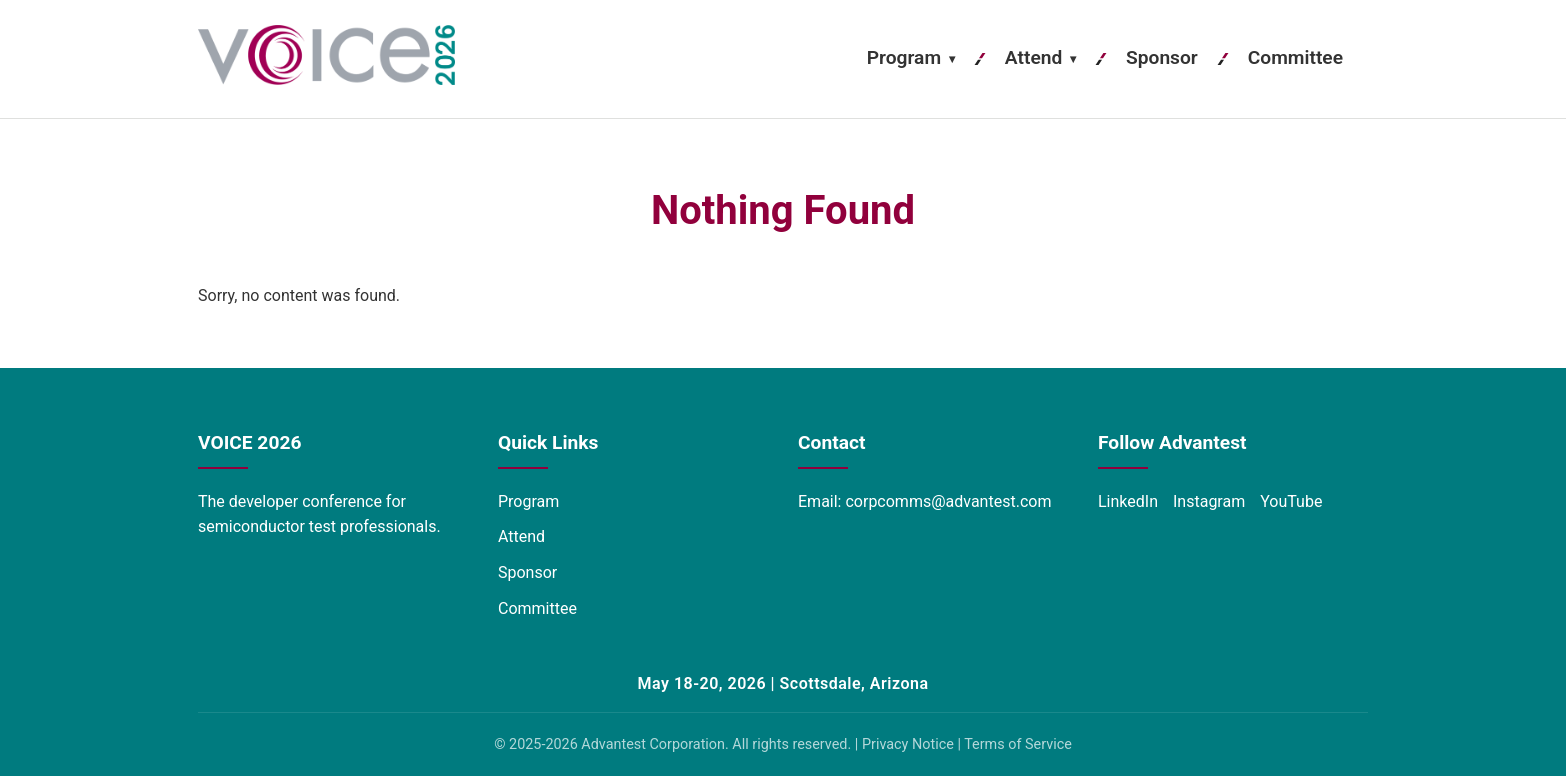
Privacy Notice (908, 744)
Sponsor (1162, 57)
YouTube (1291, 501)
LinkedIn (1128, 501)
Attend (1040, 57)
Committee (1295, 57)
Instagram (1209, 501)
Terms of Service (1018, 744)
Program (911, 57)
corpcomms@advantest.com (948, 501)
